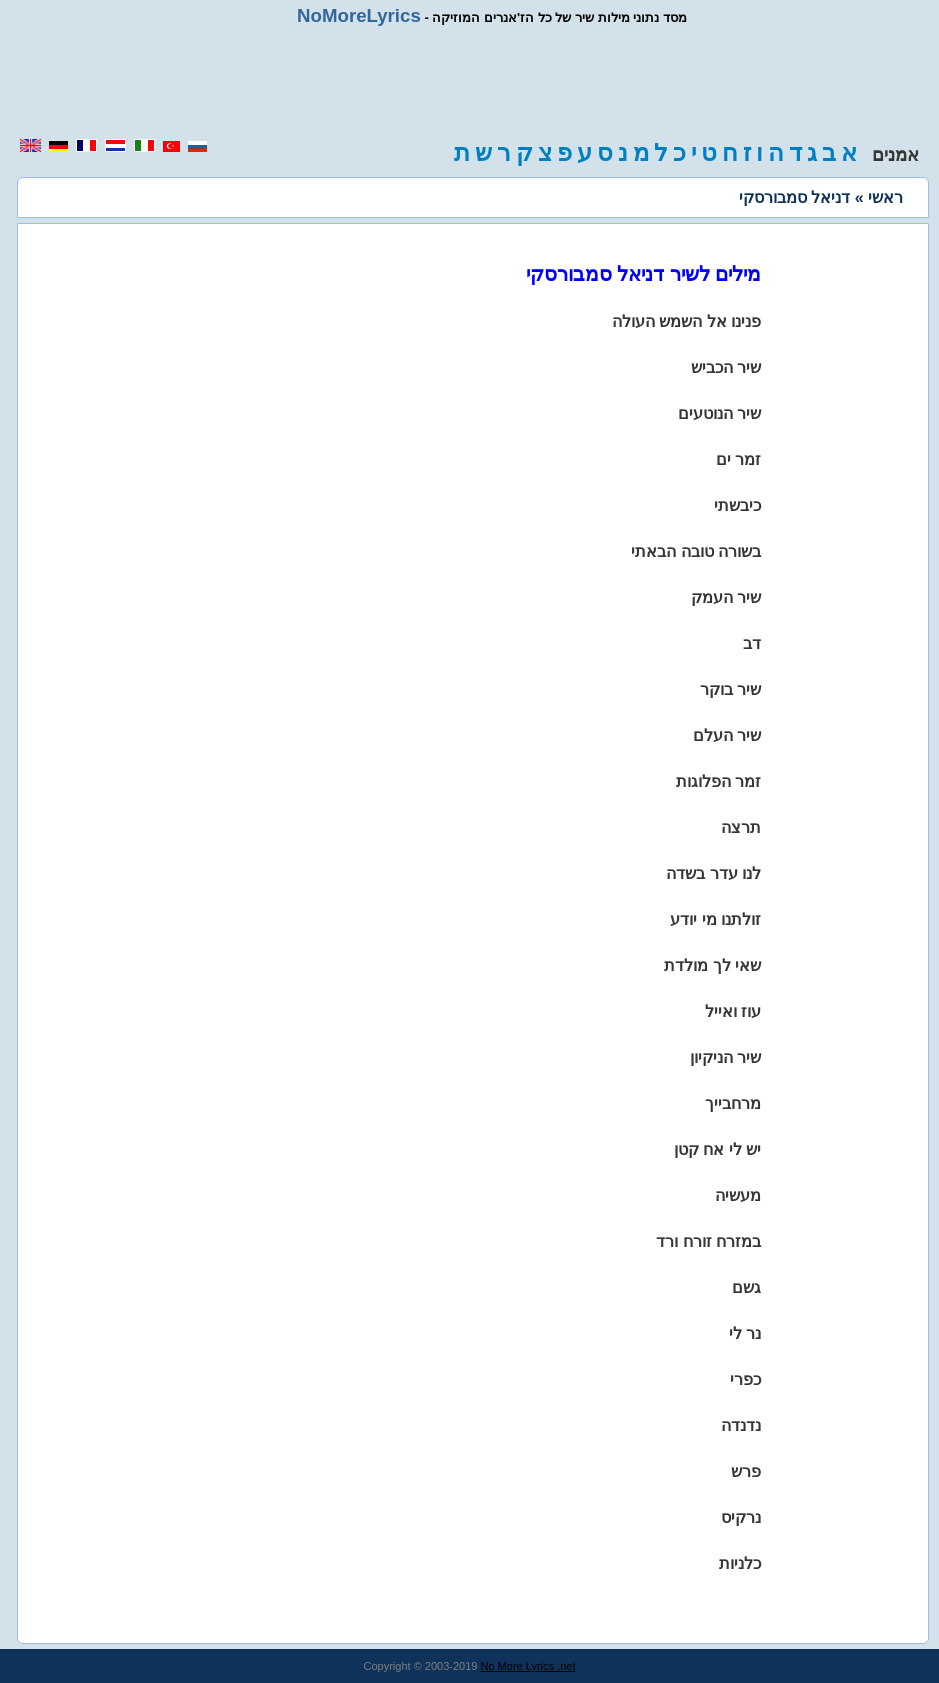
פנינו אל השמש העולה (686, 321)
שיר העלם (727, 735)
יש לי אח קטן (717, 1149)
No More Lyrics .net (528, 1666)
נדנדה (741, 1425)
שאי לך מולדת (712, 965)
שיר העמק (726, 597)
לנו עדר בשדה (713, 873)
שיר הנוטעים (719, 413)
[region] (470, 82)
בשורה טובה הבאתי (696, 551)
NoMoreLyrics (359, 15)
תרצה (741, 827)
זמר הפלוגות (718, 781)
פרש (746, 1471)
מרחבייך (733, 1103)
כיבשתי (737, 505)
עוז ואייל (733, 1011)
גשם (746, 1287)
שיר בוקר (730, 689)
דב (752, 643)
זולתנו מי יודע (715, 919)
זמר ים (738, 459)
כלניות (740, 1563)
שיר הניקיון (725, 1057)
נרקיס (741, 1517)
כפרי (745, 1379)
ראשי (885, 197)
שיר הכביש (726, 367)
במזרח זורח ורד (708, 1241)
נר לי (745, 1333)
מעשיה (738, 1195)
